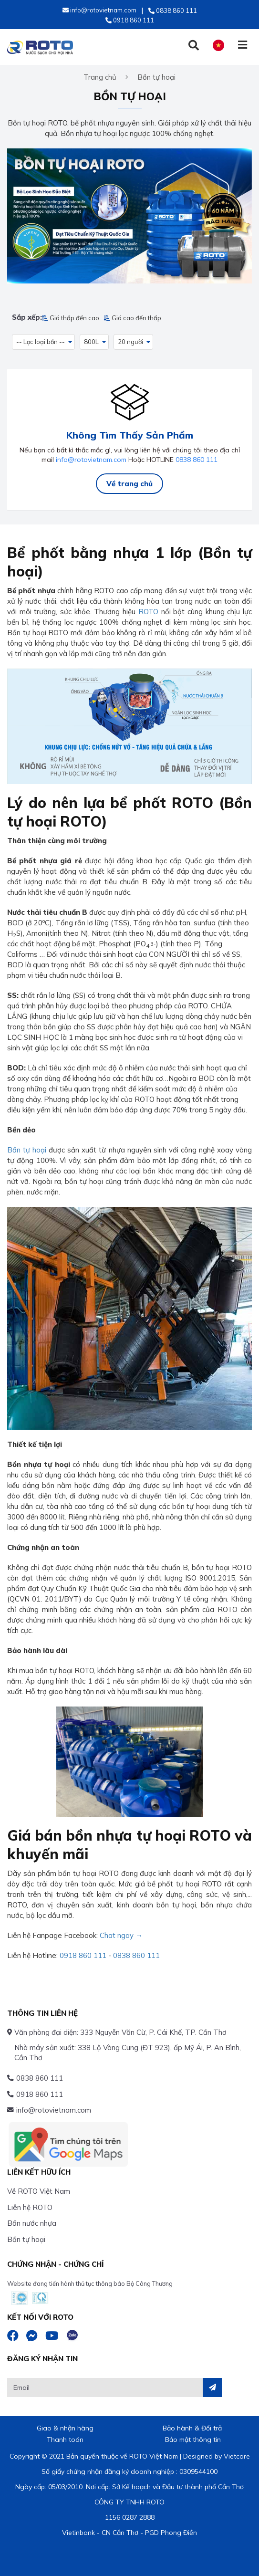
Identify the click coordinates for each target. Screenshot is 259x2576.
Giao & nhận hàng (65, 2428)
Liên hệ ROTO (29, 2207)
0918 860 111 (83, 1955)
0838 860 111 (197, 459)
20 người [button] (130, 342)
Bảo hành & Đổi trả (192, 2428)
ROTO (148, 611)
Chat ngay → (121, 1935)
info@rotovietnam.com (91, 459)
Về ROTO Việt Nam (38, 2191)
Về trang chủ (129, 483)
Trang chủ (99, 77)
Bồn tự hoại (26, 1149)
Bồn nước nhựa (31, 2223)
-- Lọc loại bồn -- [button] (40, 342)
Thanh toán (65, 2439)
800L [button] (91, 342)
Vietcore (237, 2456)
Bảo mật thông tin (193, 2439)
